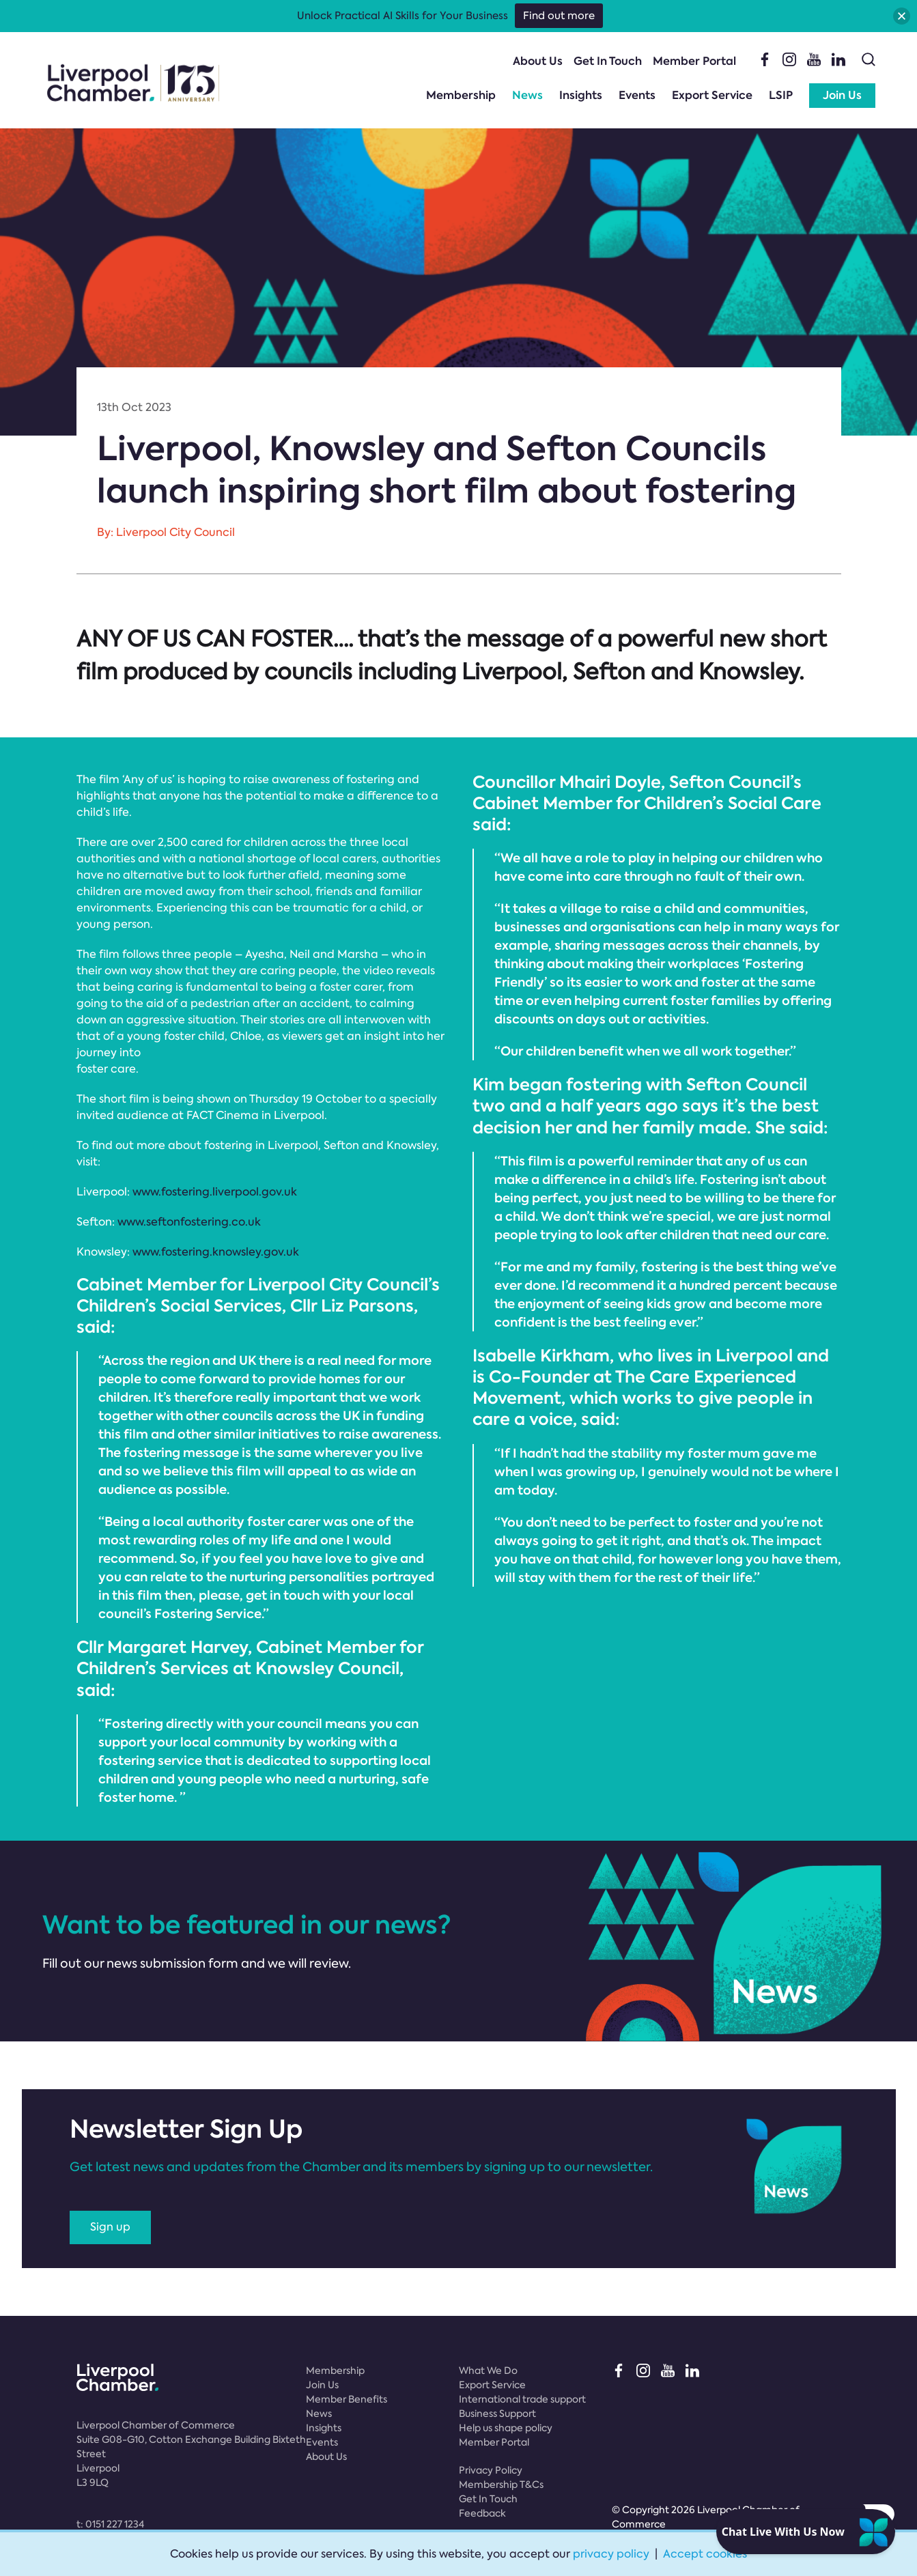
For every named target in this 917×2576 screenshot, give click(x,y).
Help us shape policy (505, 2428)
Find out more (559, 16)
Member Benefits (346, 2399)
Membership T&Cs (501, 2484)
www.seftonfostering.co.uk (189, 1222)
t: (110, 2524)
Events (637, 95)
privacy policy (611, 2554)
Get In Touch (608, 61)
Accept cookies (705, 2554)
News (527, 95)
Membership (461, 95)
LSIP (781, 95)
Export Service (712, 95)
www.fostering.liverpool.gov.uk (214, 1192)
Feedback (482, 2513)
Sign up (110, 2227)
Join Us (842, 95)
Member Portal (694, 61)
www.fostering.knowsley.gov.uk (215, 1252)
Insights (580, 95)
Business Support (497, 2413)
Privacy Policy (490, 2470)
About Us (538, 61)
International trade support (522, 2399)
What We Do (488, 2370)
